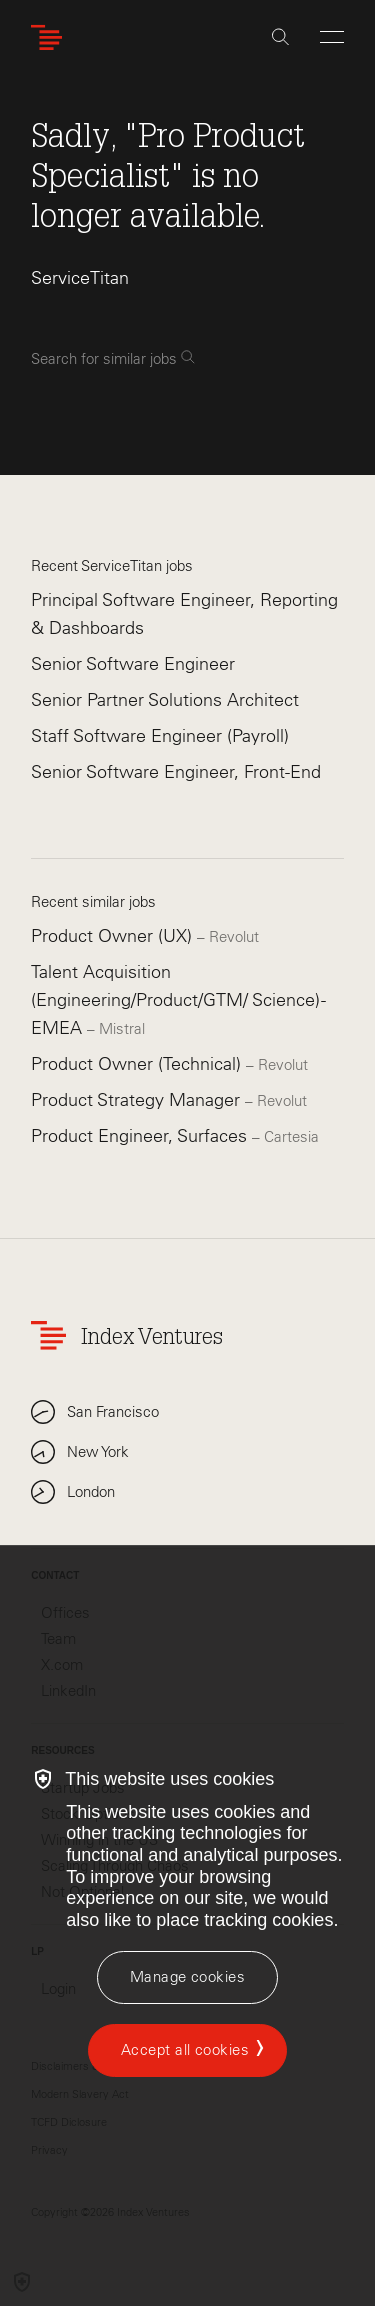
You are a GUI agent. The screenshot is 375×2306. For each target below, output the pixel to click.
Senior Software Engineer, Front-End (176, 772)
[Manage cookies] (187, 1977)
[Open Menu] (332, 37)
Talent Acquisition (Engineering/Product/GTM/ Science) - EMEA (178, 1000)
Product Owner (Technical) (138, 1064)
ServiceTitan (80, 278)
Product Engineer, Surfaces (141, 1136)
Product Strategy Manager (138, 1100)
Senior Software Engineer (133, 664)
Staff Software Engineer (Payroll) (160, 736)
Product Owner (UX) (114, 936)
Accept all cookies (185, 2050)
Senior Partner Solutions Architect (165, 700)
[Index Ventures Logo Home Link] (51, 37)
